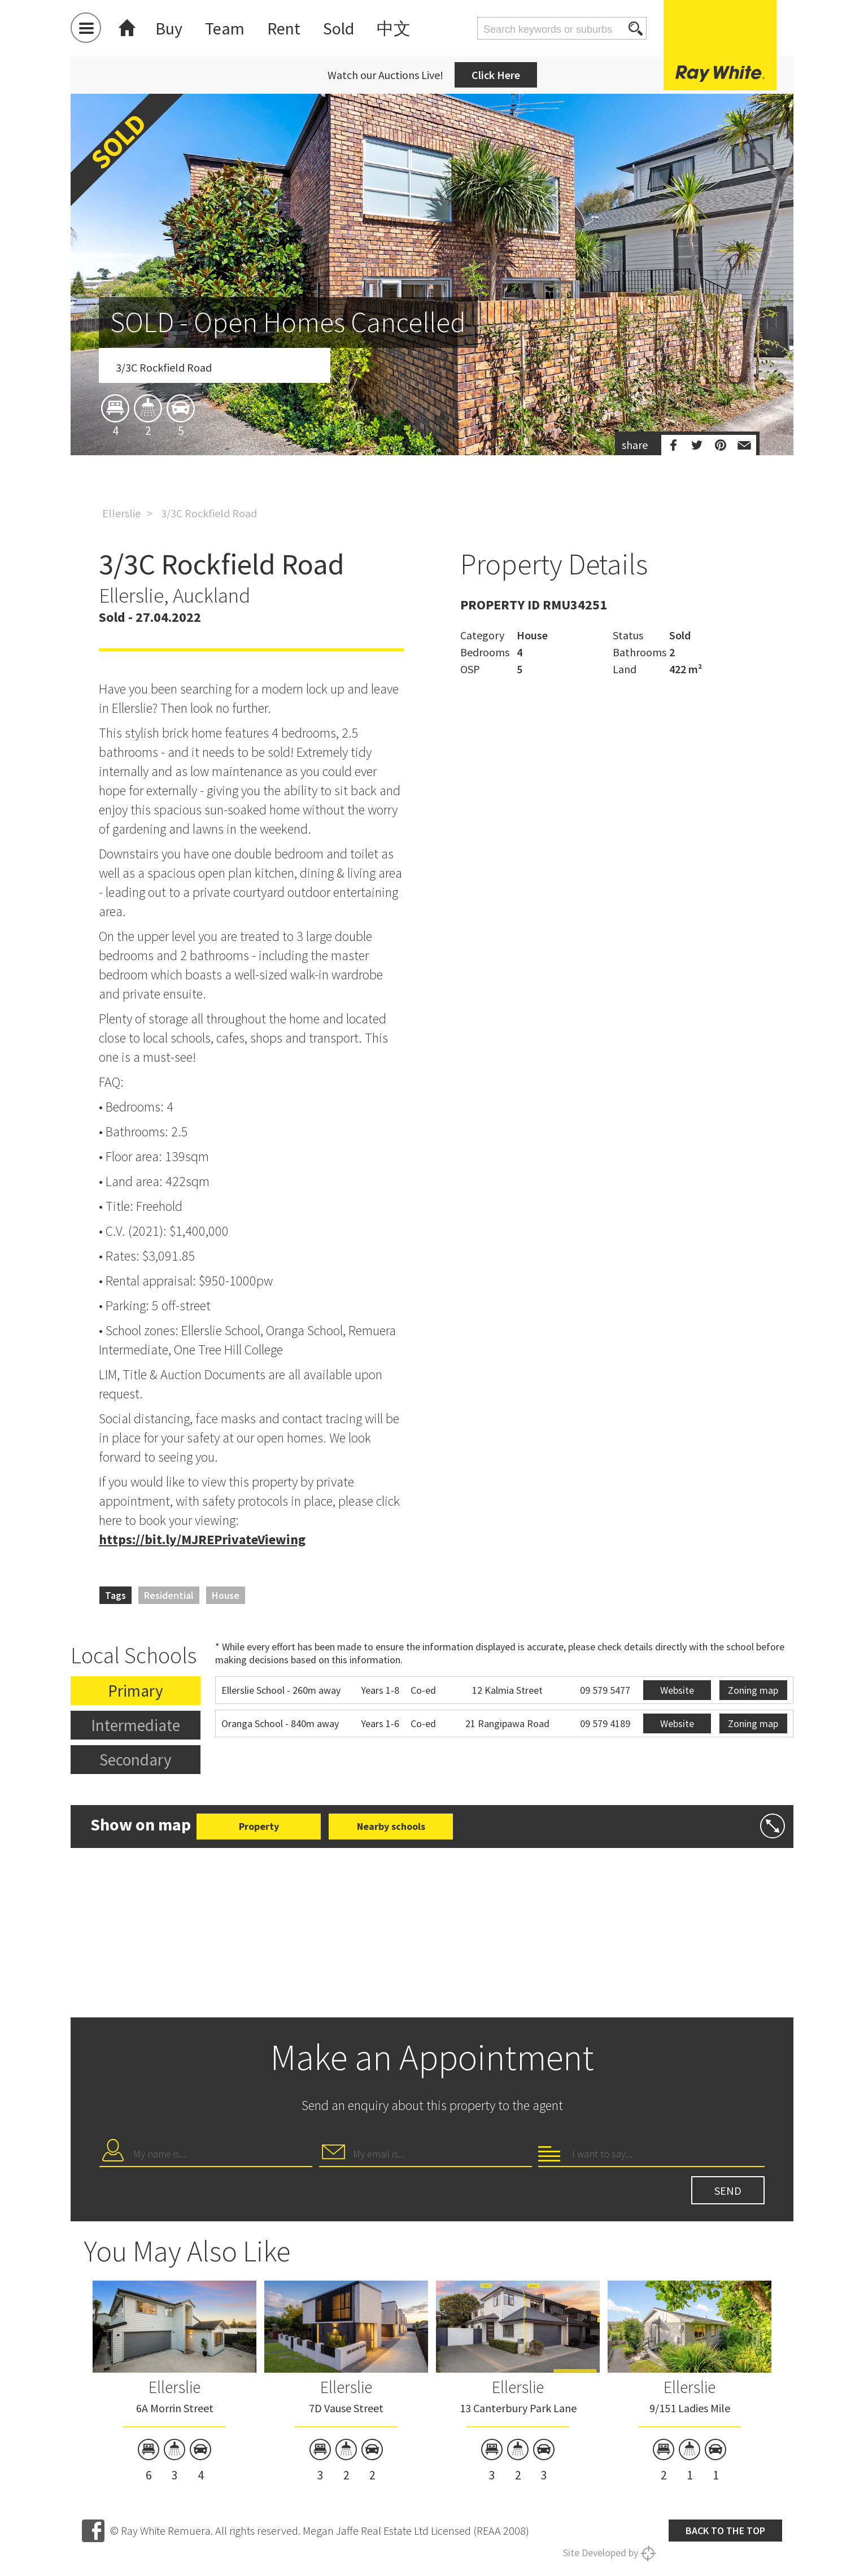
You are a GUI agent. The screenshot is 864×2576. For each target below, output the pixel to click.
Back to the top (725, 2530)
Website (677, 1690)
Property (259, 1826)
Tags (115, 1595)
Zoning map (753, 1690)
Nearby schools (391, 1826)
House (225, 1595)
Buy (168, 28)
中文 (394, 28)
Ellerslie (121, 513)
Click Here (496, 75)
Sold (338, 28)
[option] (432, 340)
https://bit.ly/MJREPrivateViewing (202, 1539)
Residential (169, 1595)
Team (225, 28)
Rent (283, 28)
